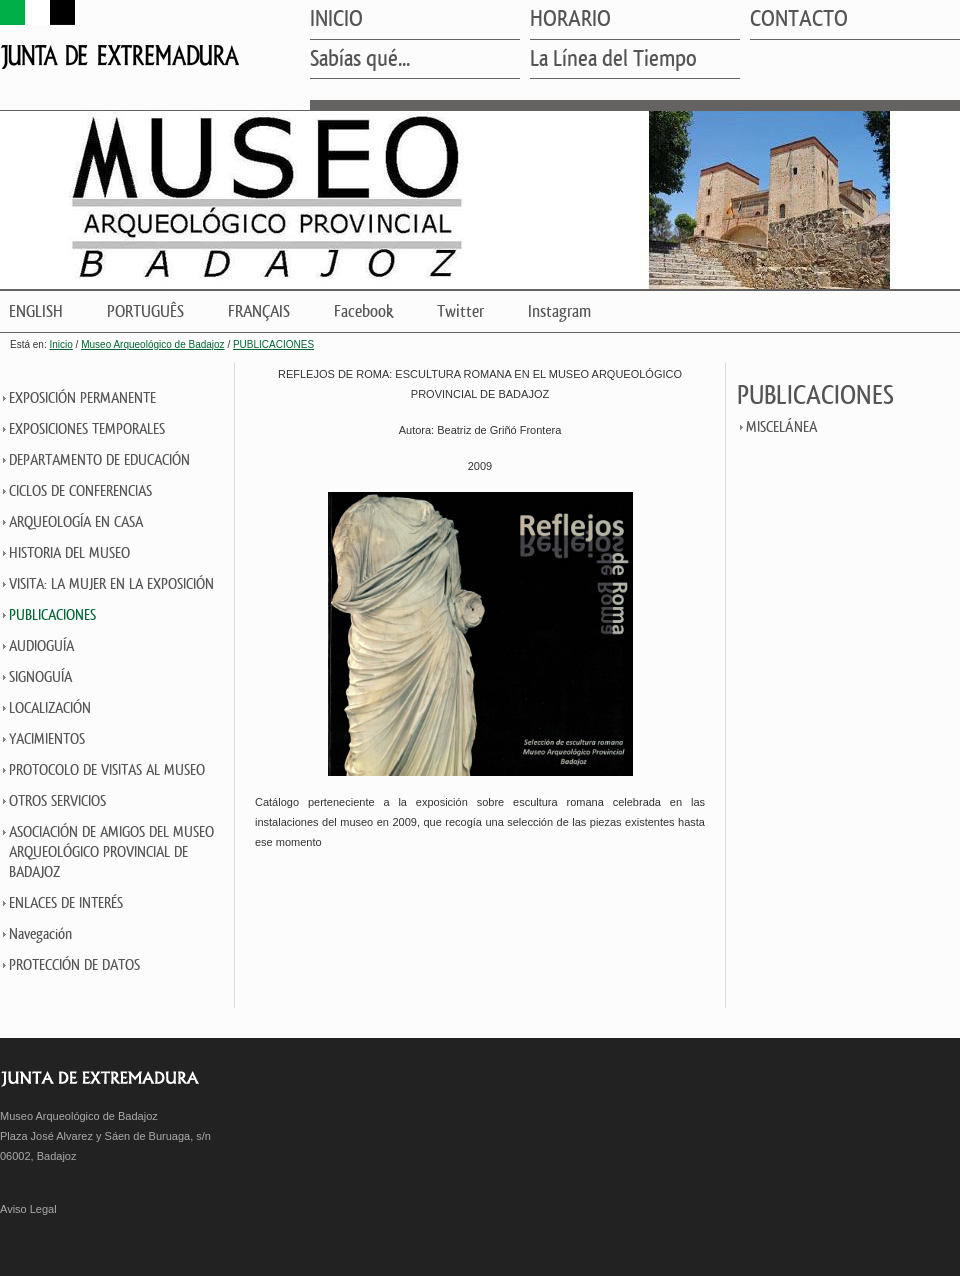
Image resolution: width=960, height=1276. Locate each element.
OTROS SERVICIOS (57, 801)
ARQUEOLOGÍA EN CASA (76, 522)
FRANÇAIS (259, 311)
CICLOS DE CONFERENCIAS (80, 491)
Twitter (460, 311)
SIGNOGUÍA (40, 677)
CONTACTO (799, 20)
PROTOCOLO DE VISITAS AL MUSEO (107, 770)
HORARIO (570, 20)
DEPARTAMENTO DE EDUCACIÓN (99, 460)
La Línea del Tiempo (613, 60)
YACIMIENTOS (47, 739)
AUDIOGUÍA (41, 646)
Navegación (40, 934)
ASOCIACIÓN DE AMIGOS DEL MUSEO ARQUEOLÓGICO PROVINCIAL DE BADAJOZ (111, 852)
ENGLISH (36, 311)
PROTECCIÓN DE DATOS (74, 965)
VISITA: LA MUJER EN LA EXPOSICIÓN (111, 584)
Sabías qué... (360, 60)
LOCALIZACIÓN (50, 708)
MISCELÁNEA (781, 427)
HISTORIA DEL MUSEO (69, 553)
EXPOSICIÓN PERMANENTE (82, 398)
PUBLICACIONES (273, 344)
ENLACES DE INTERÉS (66, 903)
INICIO (336, 20)
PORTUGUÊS (145, 311)
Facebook (363, 311)
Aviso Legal (28, 1209)
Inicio (60, 344)
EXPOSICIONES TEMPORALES (87, 429)
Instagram (559, 311)
